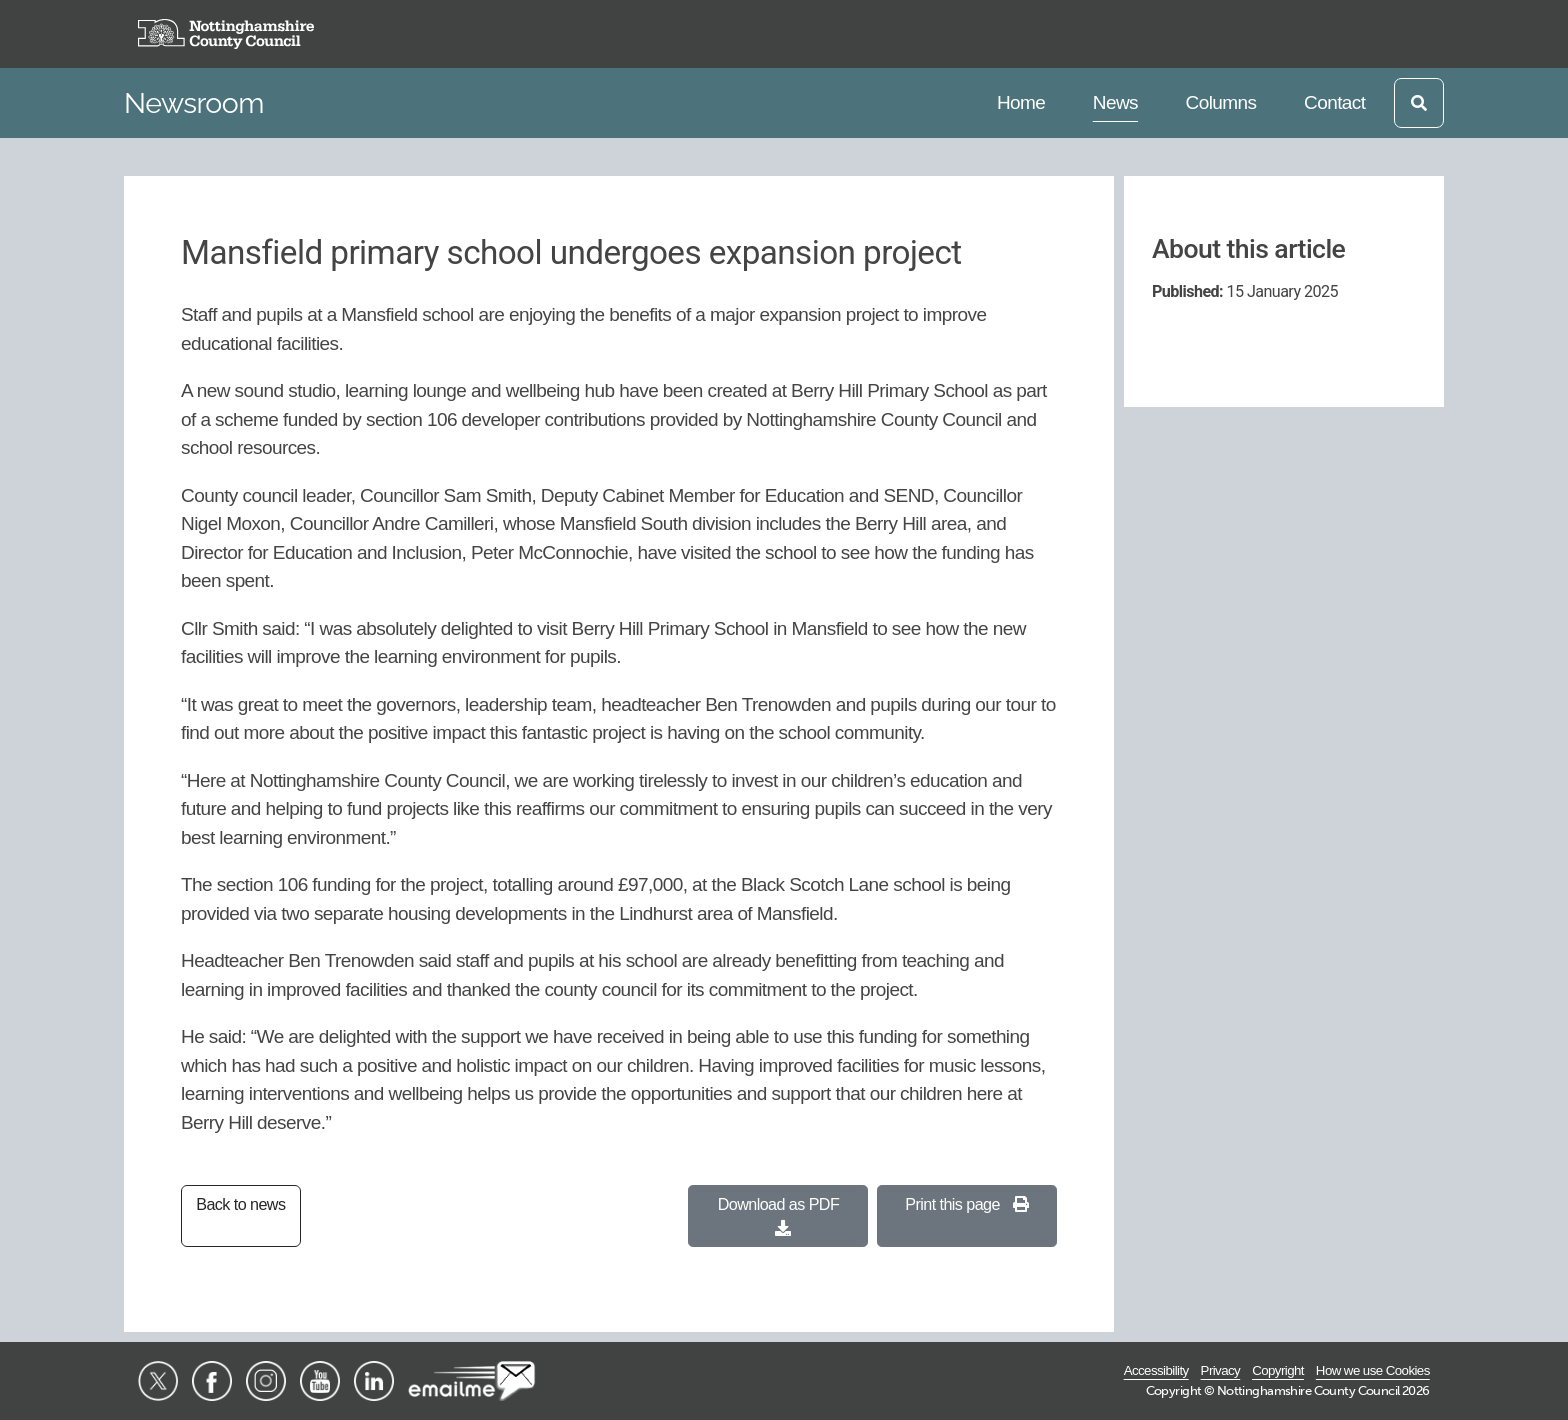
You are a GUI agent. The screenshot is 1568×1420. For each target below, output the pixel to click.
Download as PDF (779, 1215)
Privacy (1221, 1370)
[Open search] (1419, 103)
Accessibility (1156, 1370)
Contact (1334, 100)
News (1119, 100)
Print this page (966, 1204)
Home (1023, 100)
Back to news (240, 1204)
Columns (1221, 100)
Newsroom (194, 103)
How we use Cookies (1373, 1370)
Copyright (1278, 1370)
